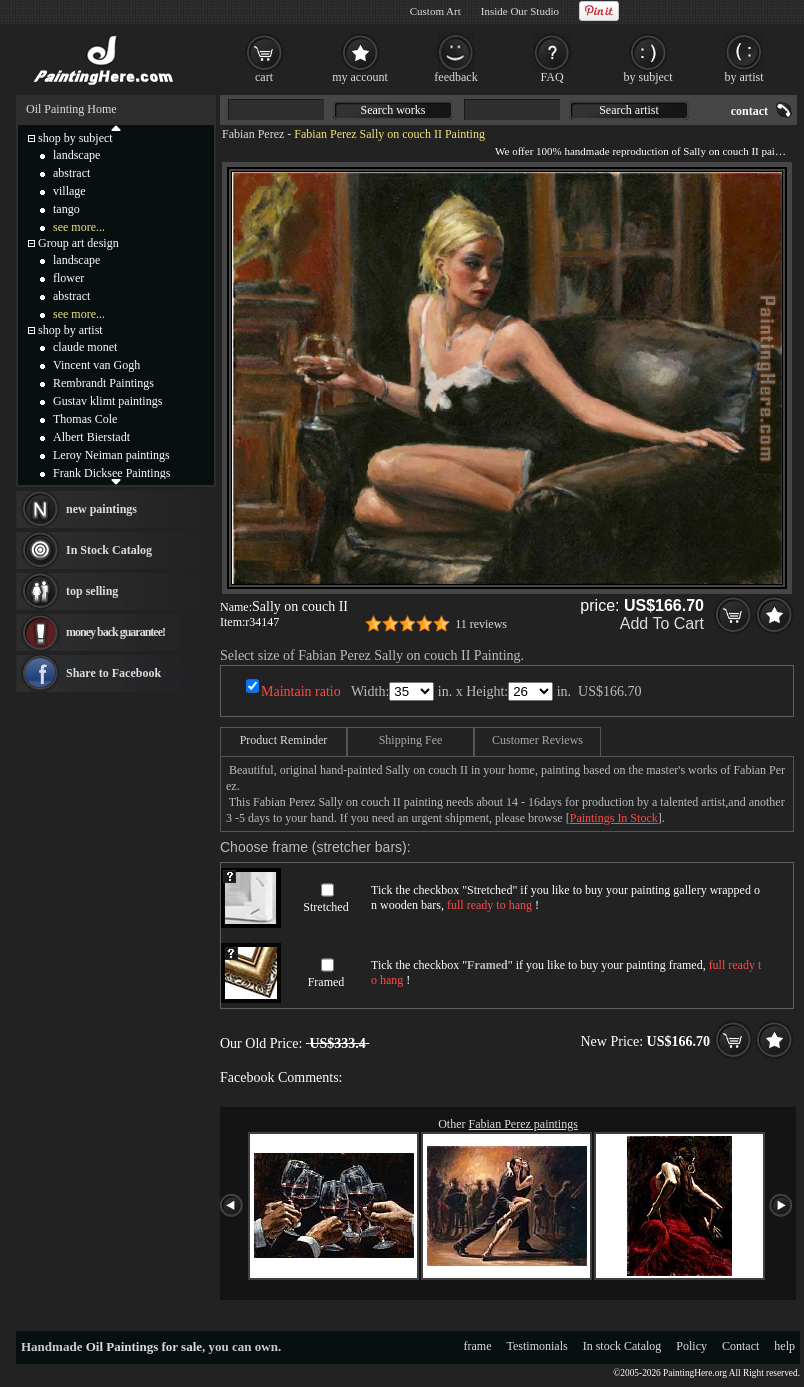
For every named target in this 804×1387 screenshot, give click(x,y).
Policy (691, 1346)
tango (66, 209)
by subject (648, 77)
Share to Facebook (113, 673)
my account (360, 77)
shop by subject (75, 138)
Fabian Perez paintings (523, 1124)
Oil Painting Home (71, 109)
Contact (740, 1346)
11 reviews (481, 624)
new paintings (101, 509)
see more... (79, 227)
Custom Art (435, 11)
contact (749, 111)
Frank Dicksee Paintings (111, 473)
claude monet (85, 347)
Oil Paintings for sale (144, 1346)
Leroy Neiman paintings (111, 455)
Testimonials (537, 1346)
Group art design (78, 243)
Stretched (325, 907)
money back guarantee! (115, 632)
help (784, 1346)
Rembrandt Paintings (103, 383)
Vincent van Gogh (96, 365)
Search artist (629, 110)
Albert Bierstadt (91, 437)
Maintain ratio (301, 691)
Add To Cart (662, 623)
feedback (455, 77)
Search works (393, 110)
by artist (744, 77)
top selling (92, 591)
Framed (326, 982)
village (69, 191)
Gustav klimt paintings (107, 401)
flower (68, 278)
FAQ (551, 77)
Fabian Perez (253, 134)
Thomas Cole (85, 419)
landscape (76, 155)
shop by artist (70, 330)
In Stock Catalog (109, 550)
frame (478, 1346)
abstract (71, 173)
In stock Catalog (622, 1346)
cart (264, 77)
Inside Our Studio (520, 11)
